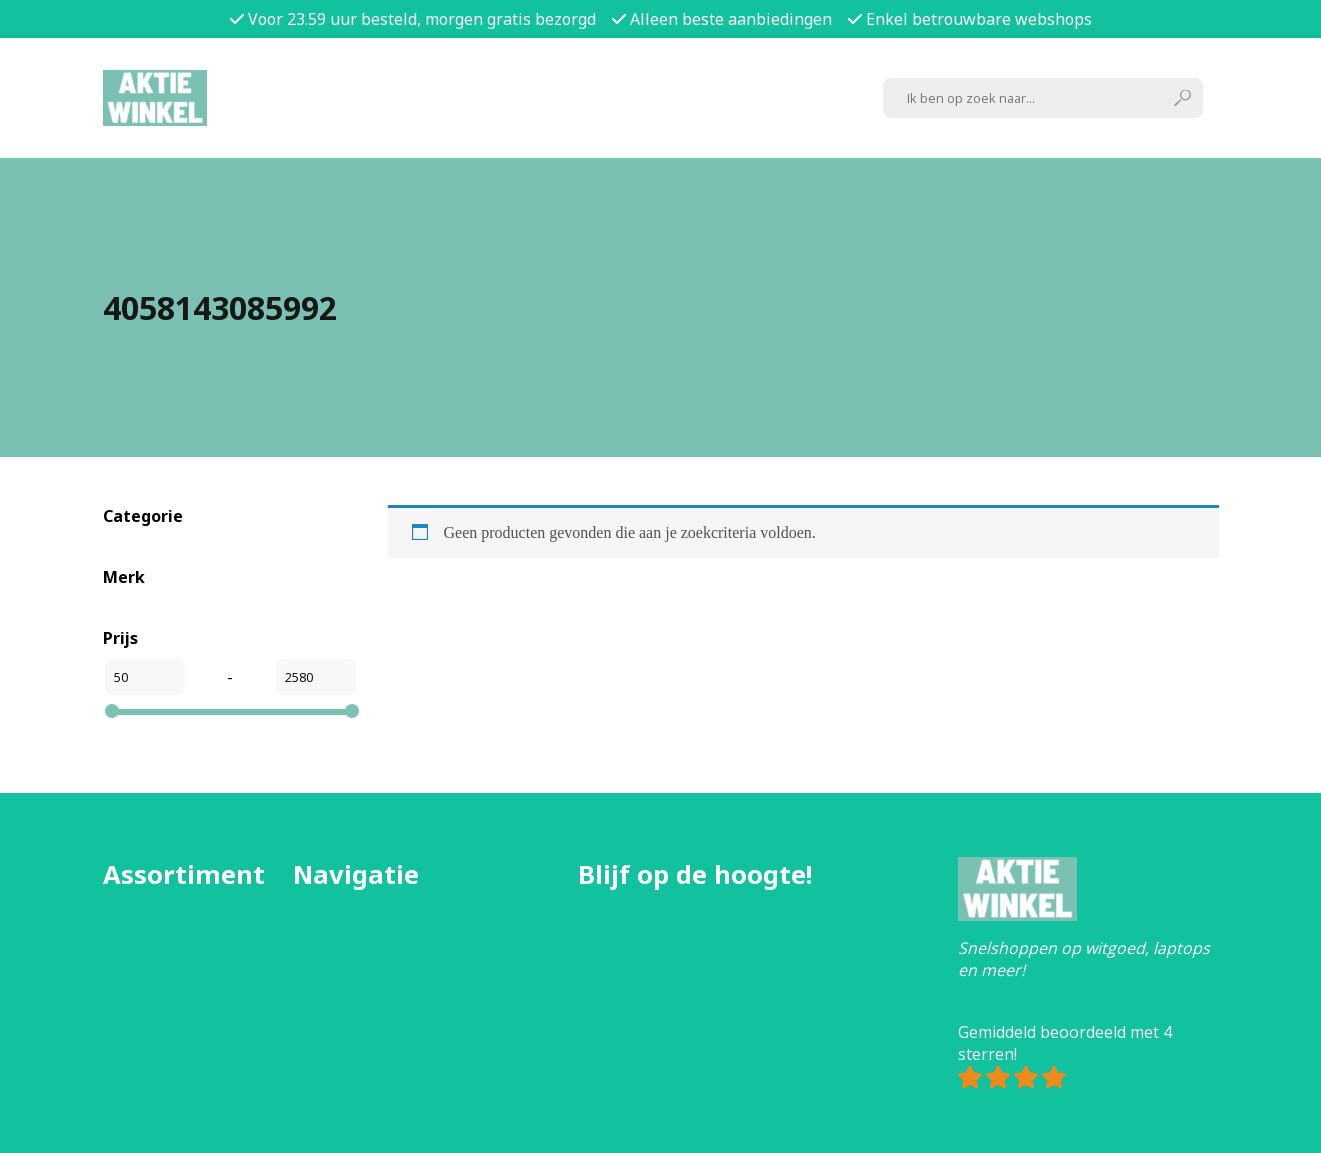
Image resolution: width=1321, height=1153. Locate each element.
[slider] (112, 711)
